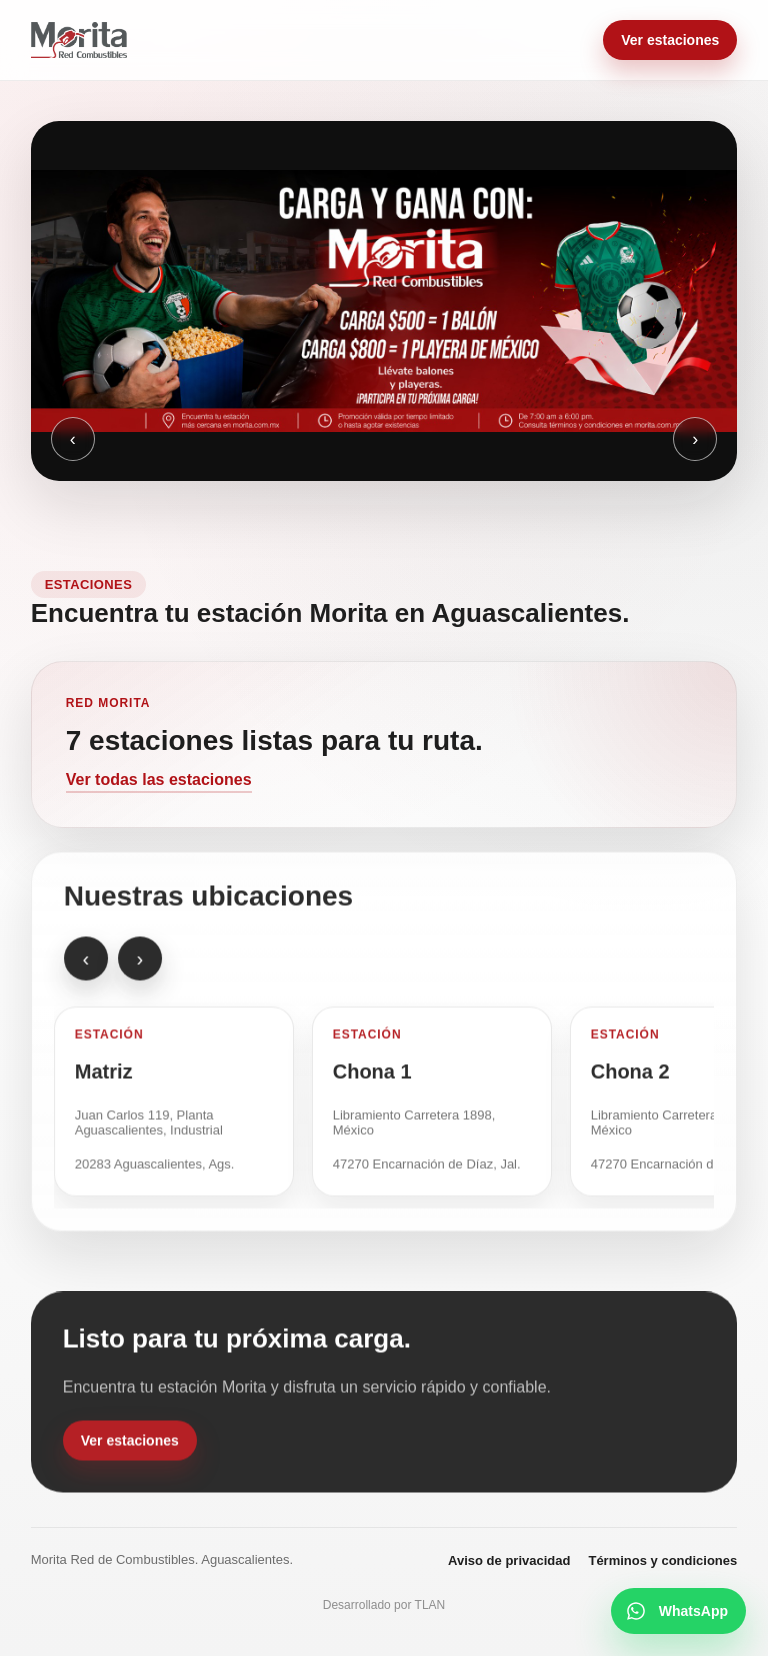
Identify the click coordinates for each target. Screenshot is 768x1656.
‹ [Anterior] (73, 439)
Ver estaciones (670, 40)
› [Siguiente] (695, 439)
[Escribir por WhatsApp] (678, 1611)
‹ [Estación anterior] (85, 965)
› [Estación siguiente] (139, 965)
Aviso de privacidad (509, 1560)
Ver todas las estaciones (159, 779)
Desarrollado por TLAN (384, 1605)
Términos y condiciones (662, 1560)
